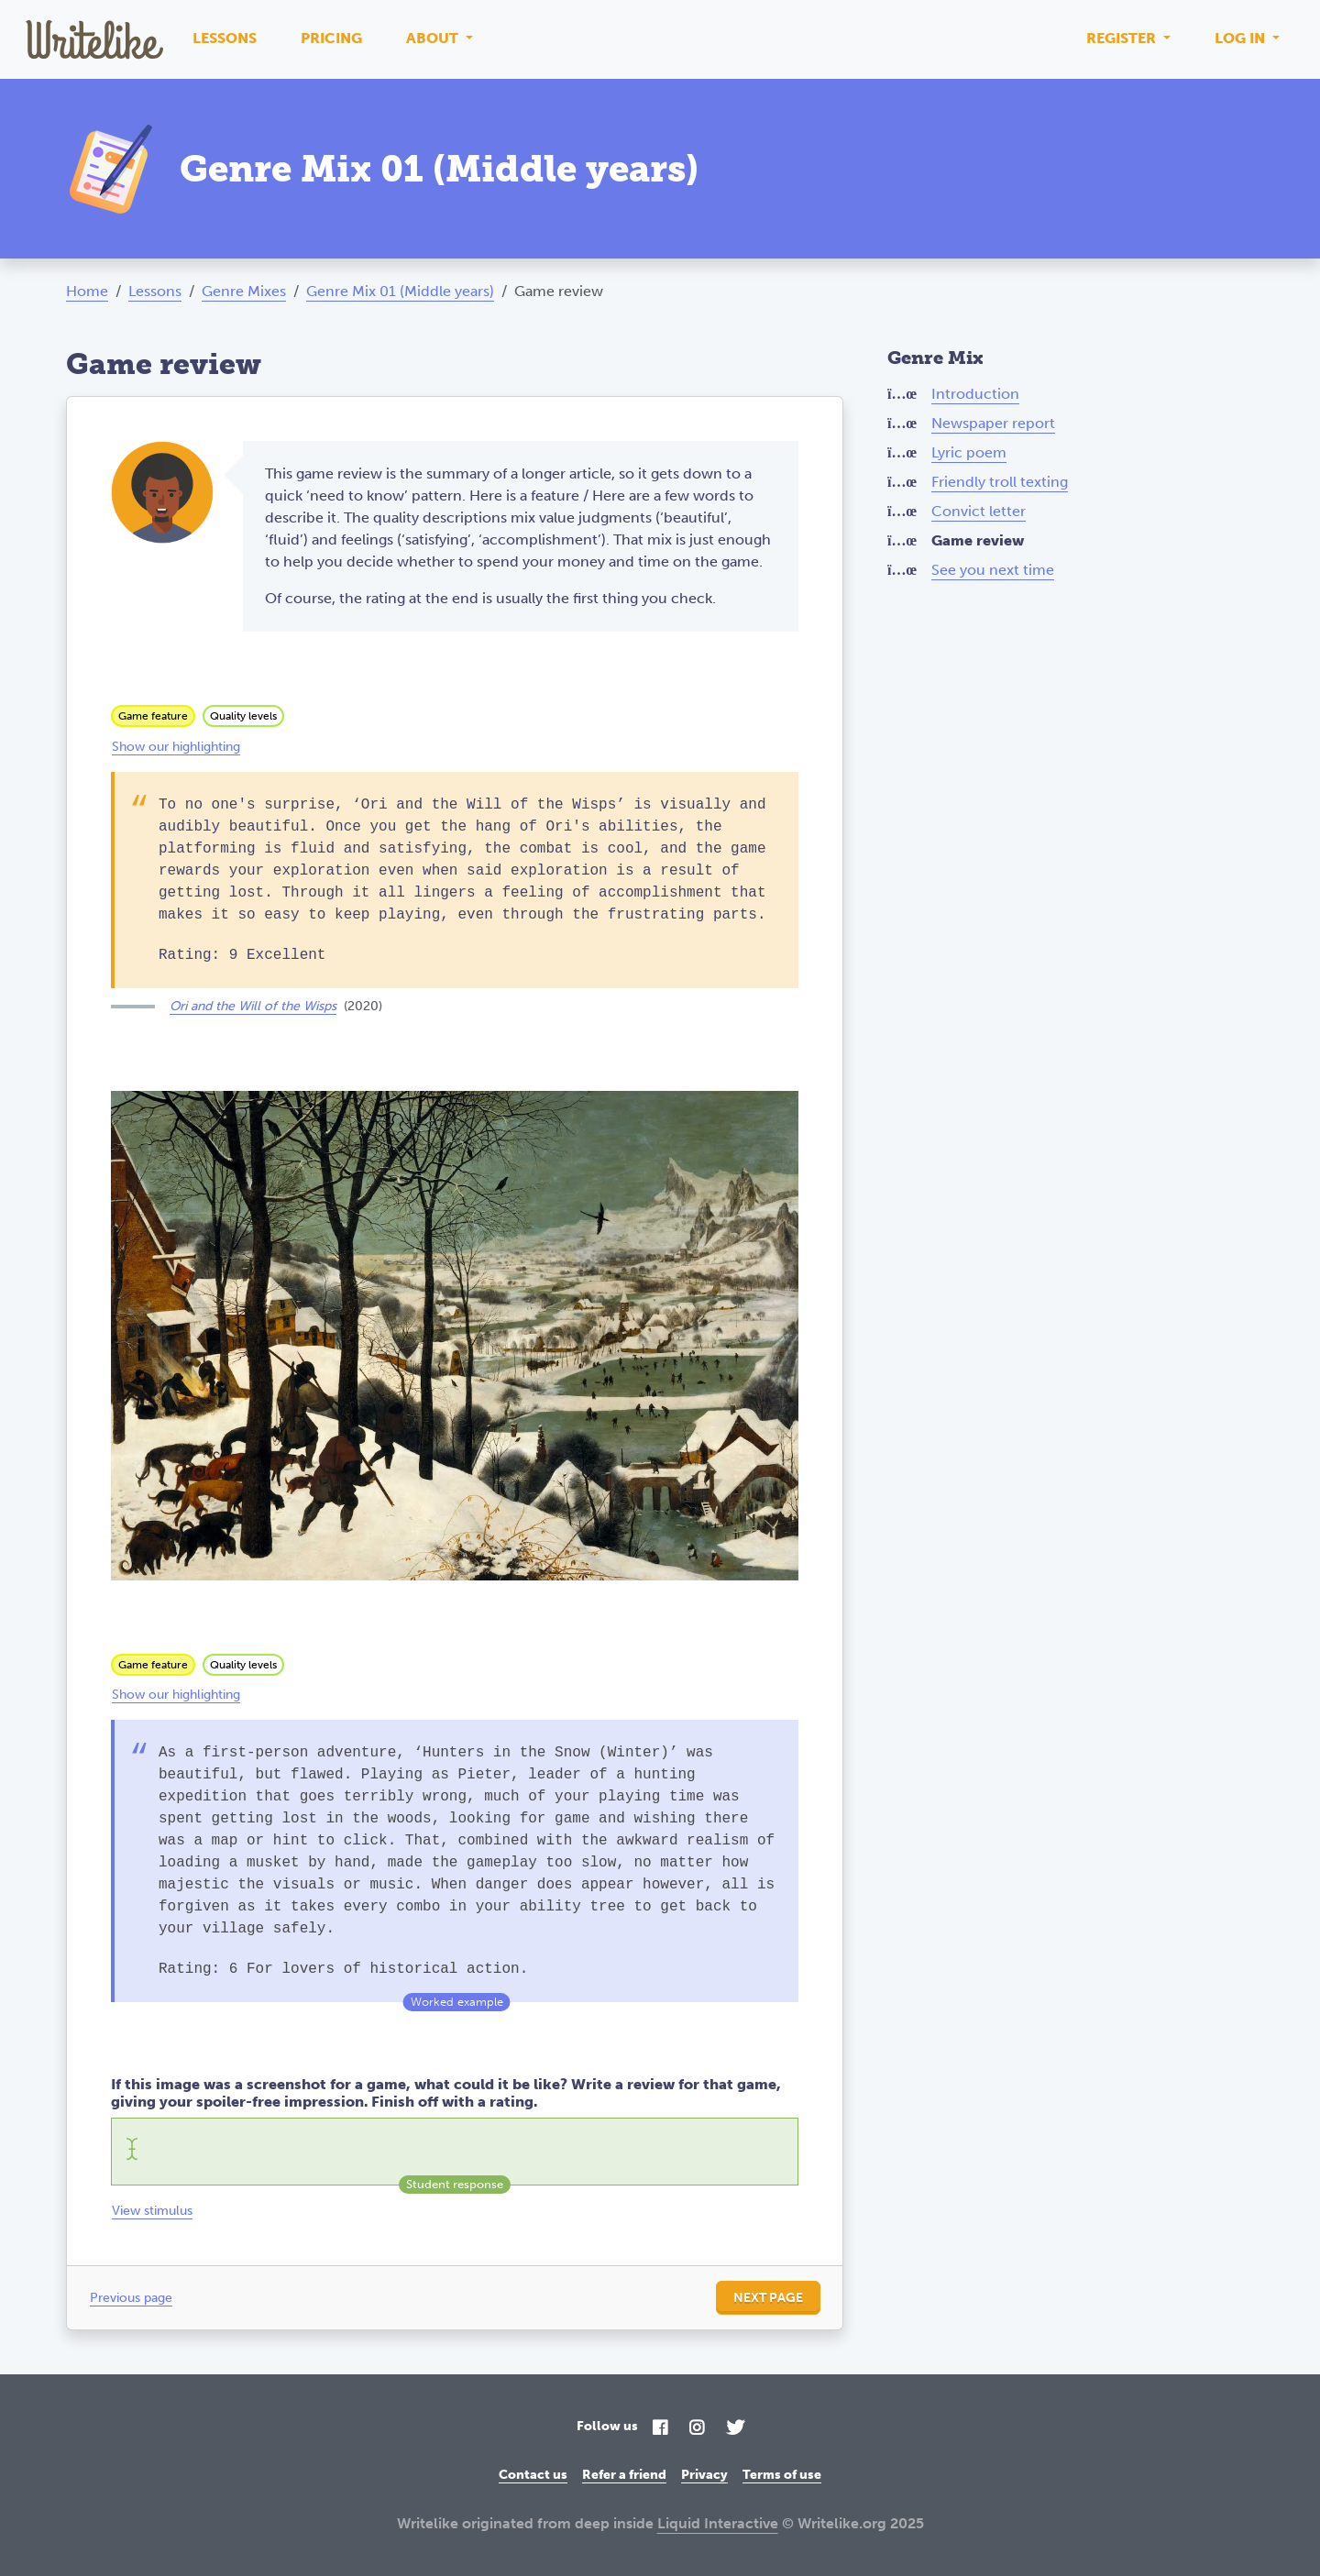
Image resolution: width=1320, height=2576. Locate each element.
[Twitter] (735, 2429)
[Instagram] (696, 2429)
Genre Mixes (244, 291)
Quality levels (243, 716)
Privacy (704, 2474)
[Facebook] (660, 2429)
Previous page (131, 2298)
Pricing (331, 38)
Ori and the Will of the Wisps (253, 1006)
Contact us (533, 2474)
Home (87, 291)
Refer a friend (624, 2474)
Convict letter (978, 511)
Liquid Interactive (717, 2523)
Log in (1242, 38)
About (434, 38)
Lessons (224, 38)
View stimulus (152, 2210)
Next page (768, 2298)
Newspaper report (993, 423)
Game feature (153, 716)
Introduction (975, 393)
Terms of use (781, 2474)
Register (1123, 38)
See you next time (992, 569)
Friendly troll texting (999, 481)
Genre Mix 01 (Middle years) (400, 291)
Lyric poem (968, 452)
